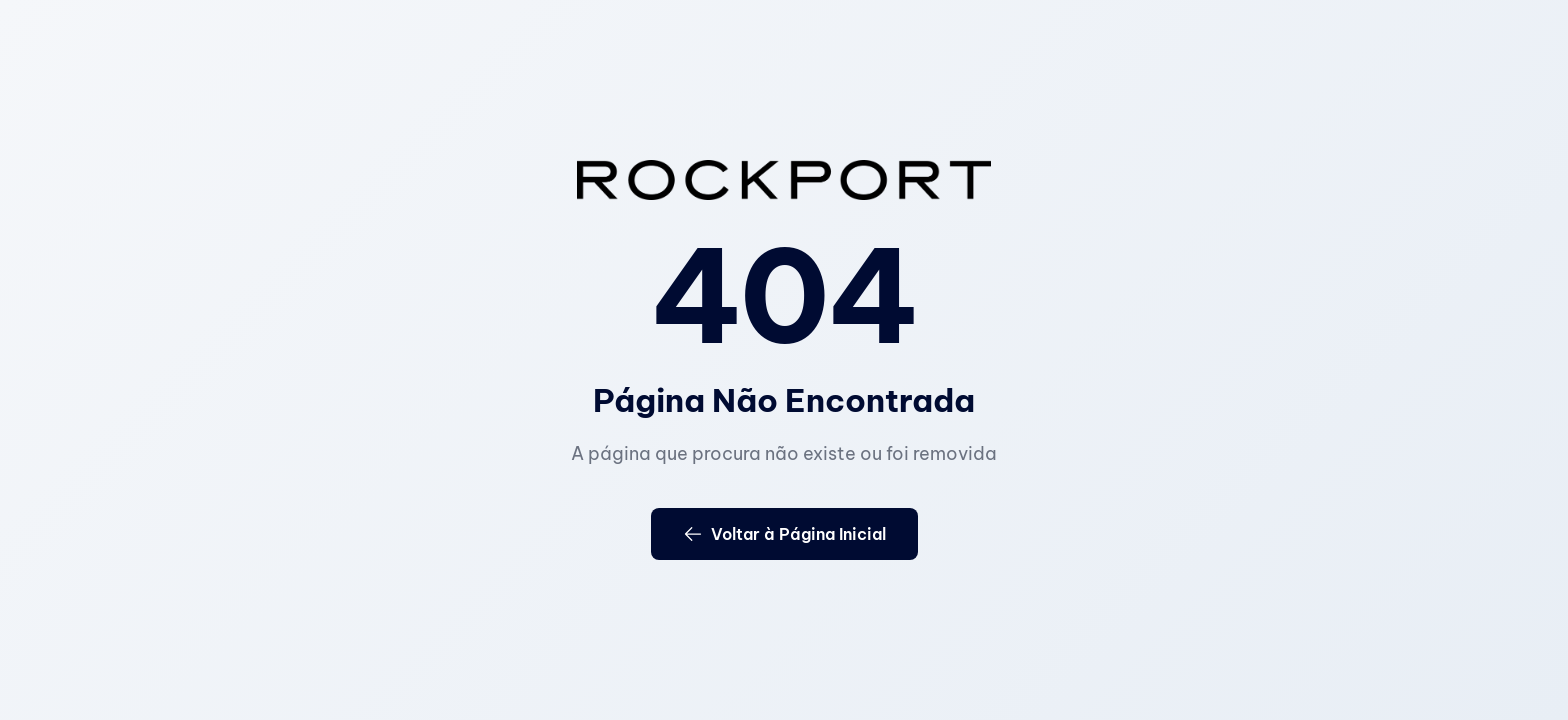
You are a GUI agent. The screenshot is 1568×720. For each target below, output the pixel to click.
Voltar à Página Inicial (784, 534)
